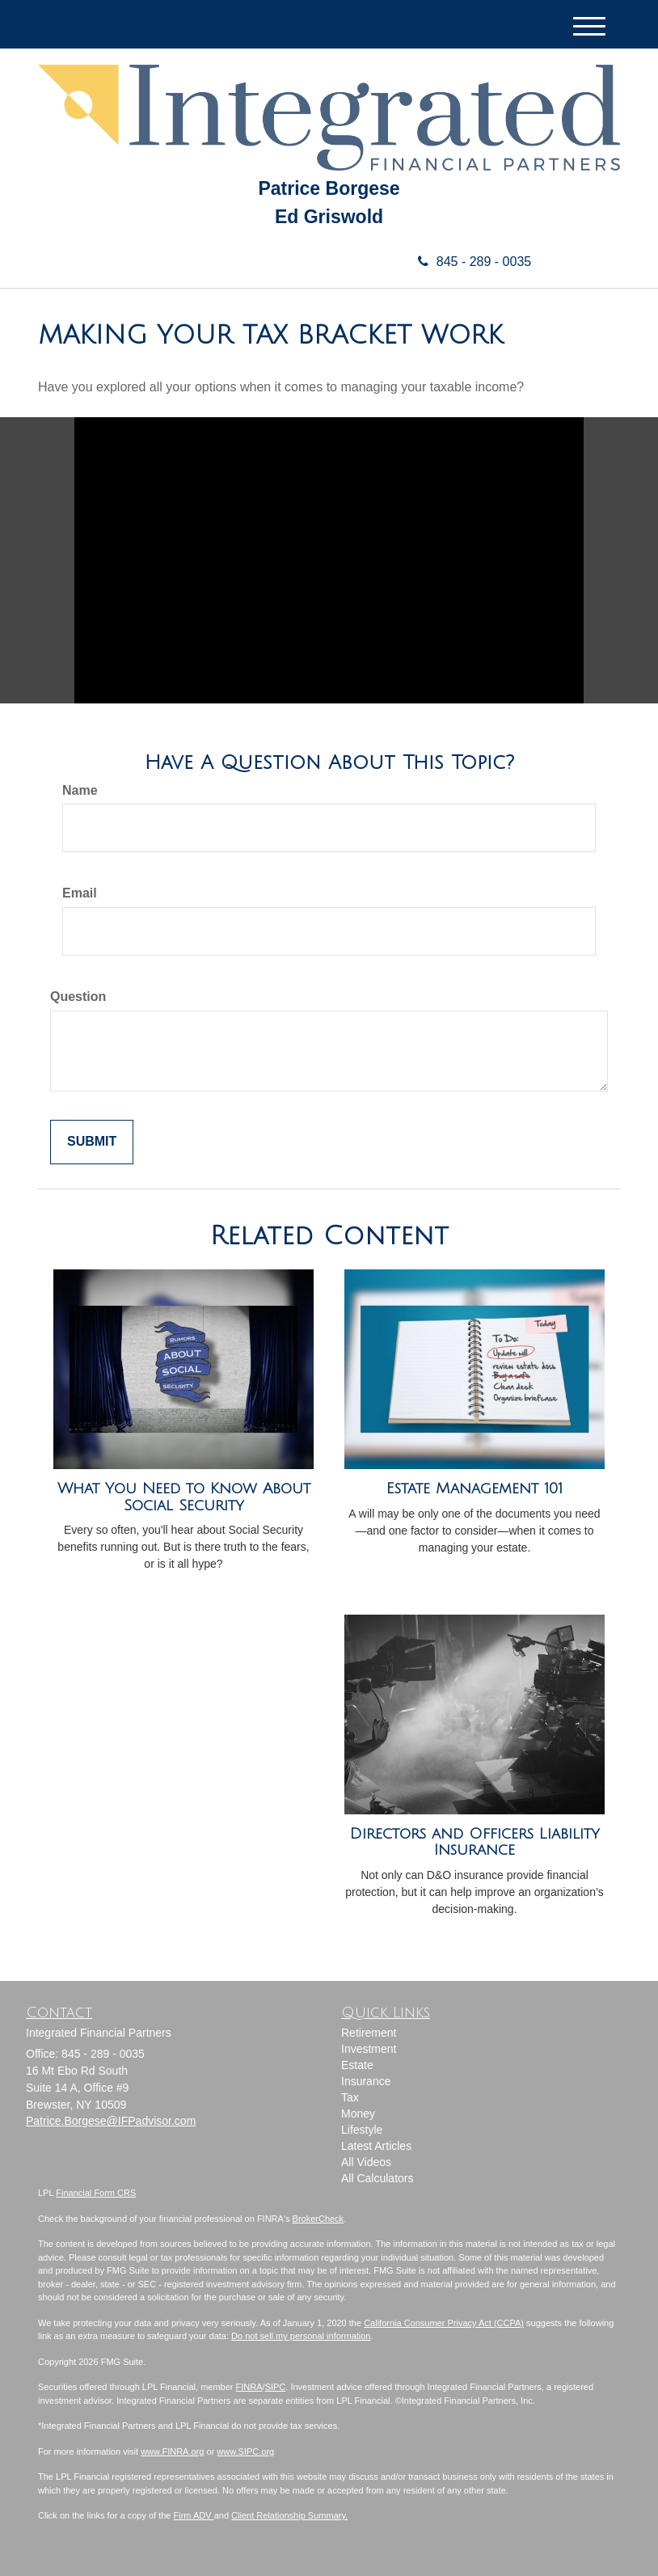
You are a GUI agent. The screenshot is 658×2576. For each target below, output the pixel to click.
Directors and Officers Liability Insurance (475, 1842)
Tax (350, 2097)
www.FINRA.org (172, 2451)
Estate (357, 2065)
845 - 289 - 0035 (468, 261)
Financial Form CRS (96, 2193)
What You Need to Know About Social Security (183, 1497)
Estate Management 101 (474, 1488)
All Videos (366, 2162)
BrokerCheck (318, 2218)
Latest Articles (376, 2145)
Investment (368, 2048)
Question (78, 996)
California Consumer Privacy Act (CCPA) (444, 2323)
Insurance (365, 2081)
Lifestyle (361, 2129)
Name (80, 790)
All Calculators (377, 2178)
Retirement (368, 2032)
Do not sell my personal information (300, 2336)
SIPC (275, 2387)
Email (79, 893)
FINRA (249, 2387)
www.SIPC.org (245, 2451)
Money (358, 2113)
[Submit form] (91, 1142)
